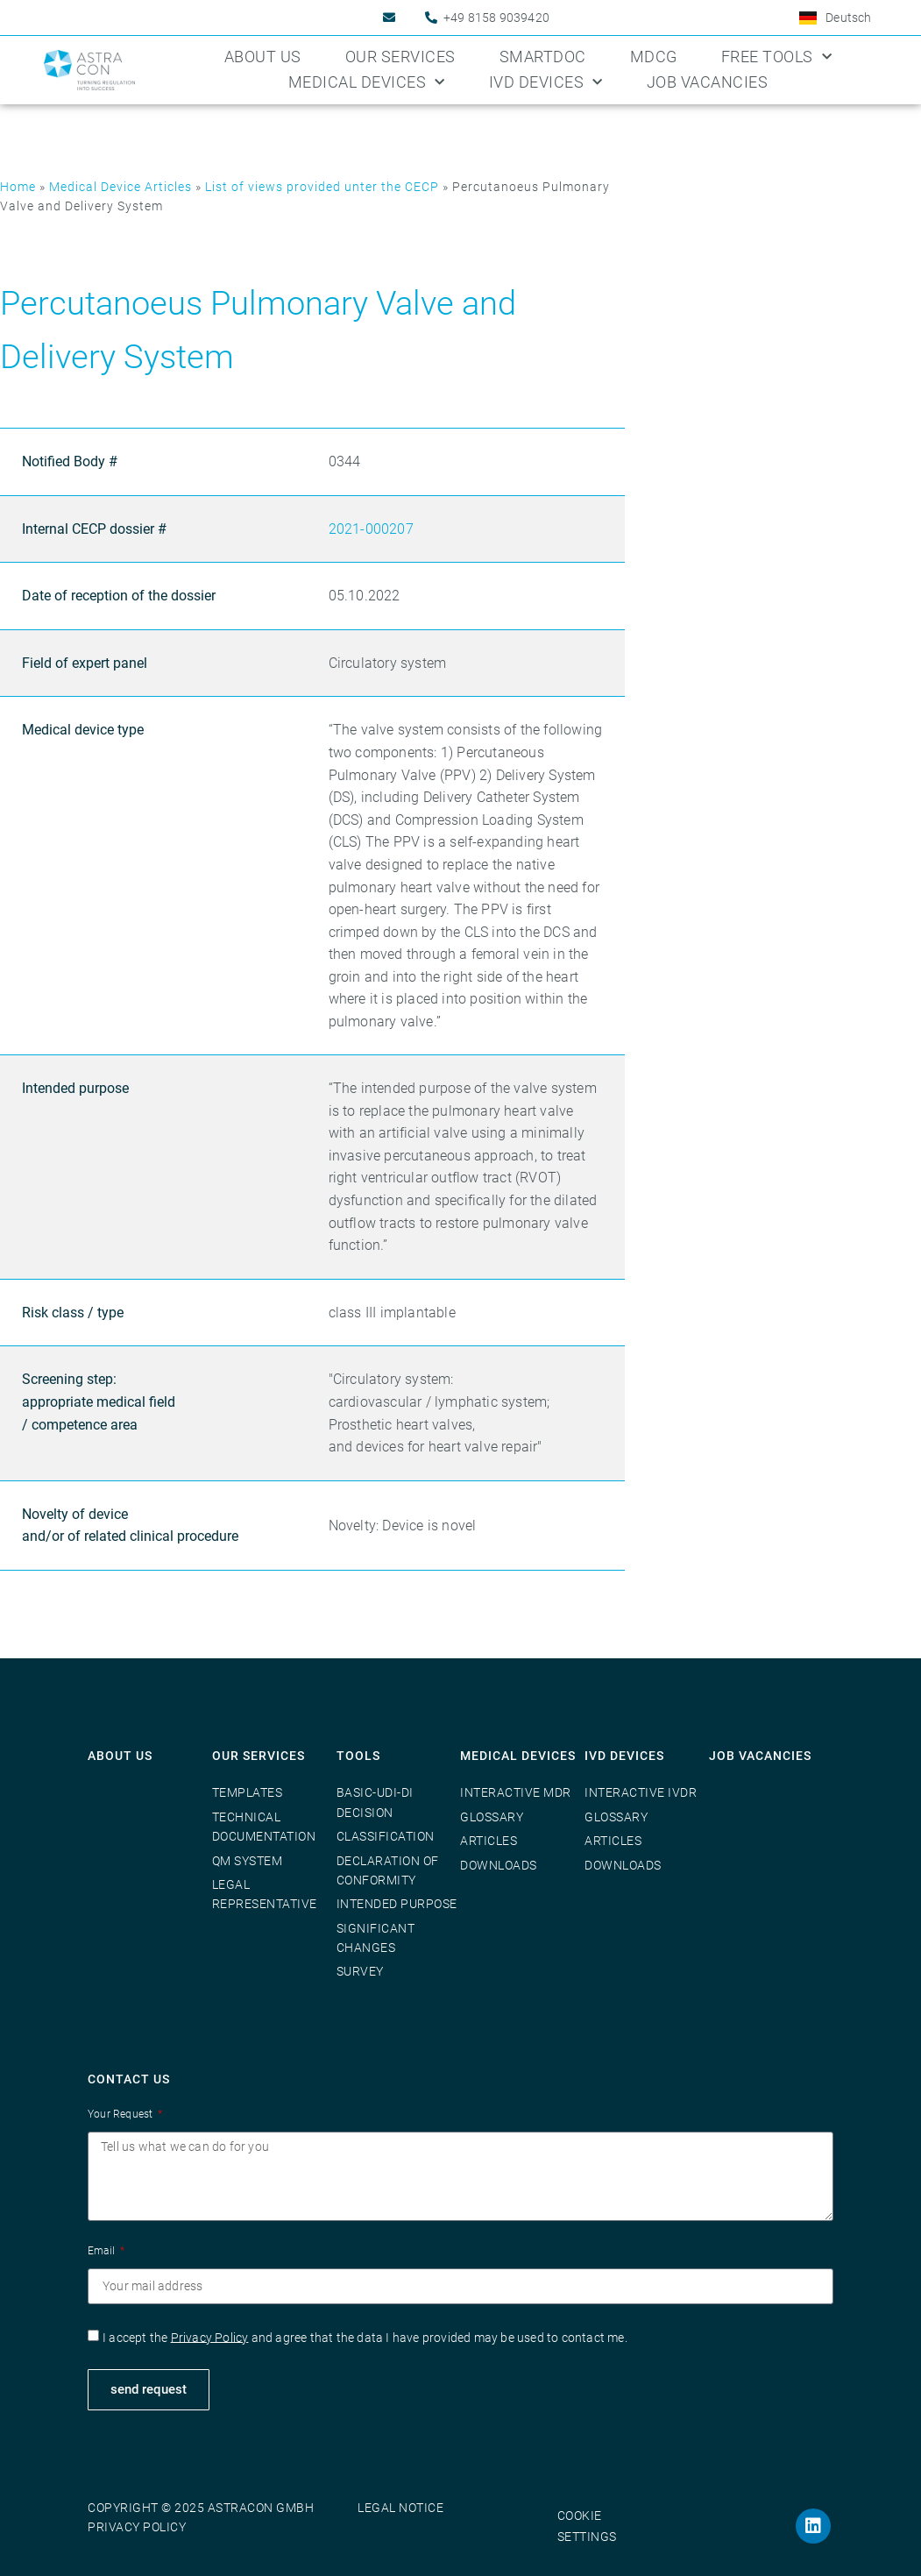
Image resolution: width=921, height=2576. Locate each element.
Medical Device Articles (120, 187)
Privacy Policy (210, 2337)
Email (102, 2251)
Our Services (400, 56)
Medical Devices (366, 83)
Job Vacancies (708, 82)
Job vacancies (760, 1756)
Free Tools (776, 57)
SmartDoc (542, 56)
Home (18, 187)
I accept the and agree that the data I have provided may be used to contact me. (365, 2337)
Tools (358, 1756)
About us (262, 56)
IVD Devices (546, 83)
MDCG (653, 56)
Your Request (122, 2114)
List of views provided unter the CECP (322, 187)
